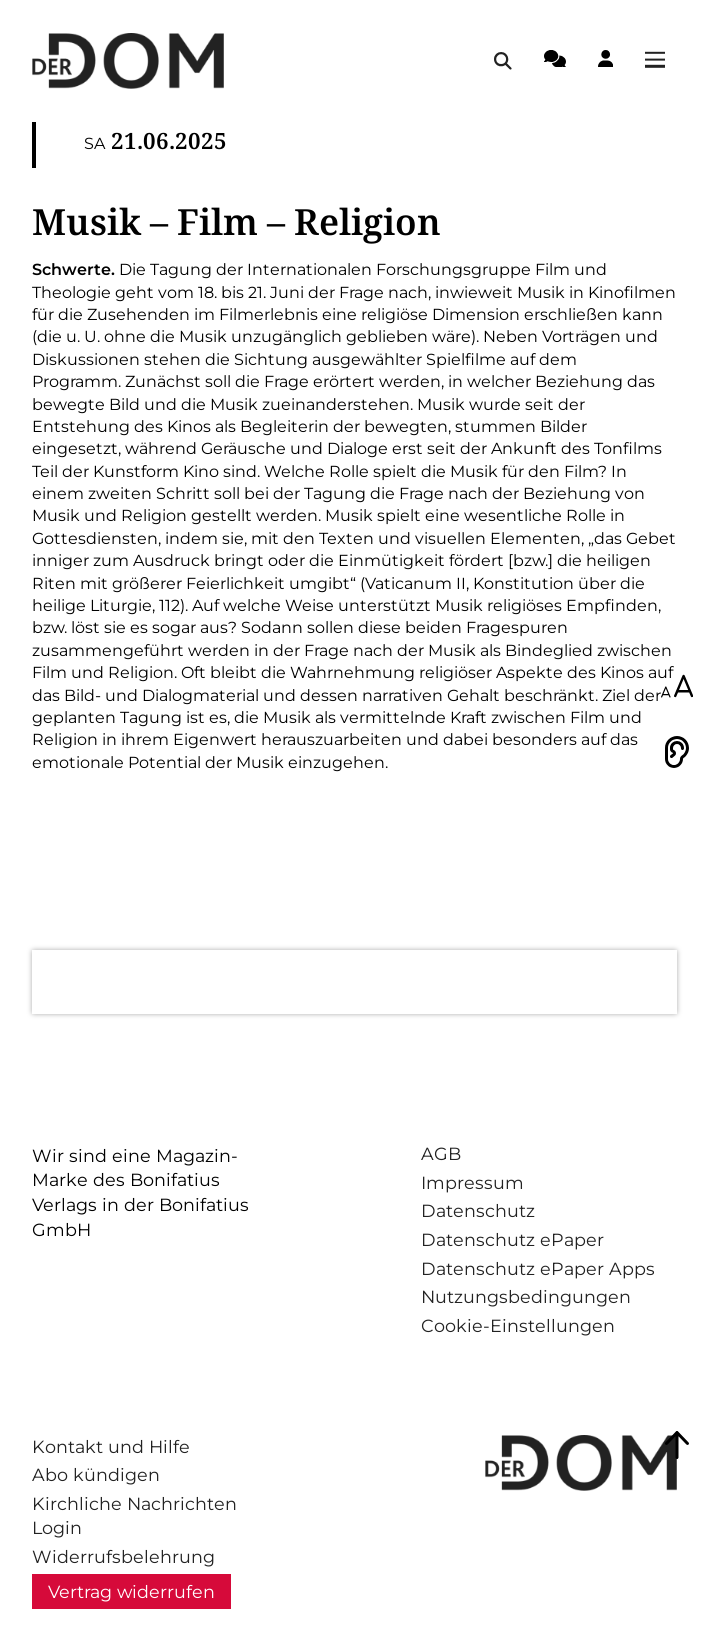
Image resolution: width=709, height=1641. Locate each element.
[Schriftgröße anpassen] (677, 688)
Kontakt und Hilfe (111, 1446)
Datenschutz (478, 1210)
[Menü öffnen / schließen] (661, 61)
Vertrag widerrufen (131, 1591)
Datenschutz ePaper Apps (538, 1268)
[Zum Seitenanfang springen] (677, 1445)
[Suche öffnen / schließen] (503, 61)
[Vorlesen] (677, 752)
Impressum (472, 1182)
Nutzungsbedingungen (526, 1296)
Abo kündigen (96, 1474)
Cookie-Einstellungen (518, 1325)
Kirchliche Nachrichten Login (134, 1516)
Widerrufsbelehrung (123, 1556)
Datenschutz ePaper (512, 1239)
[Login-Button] (605, 62)
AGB (441, 1153)
